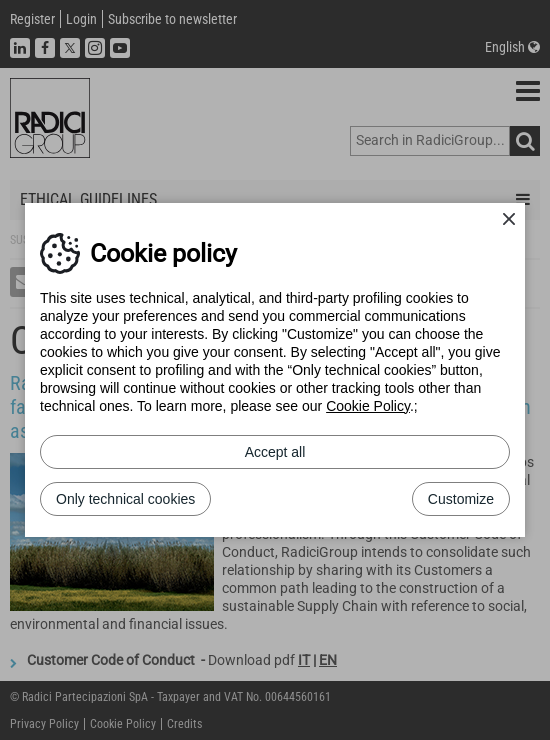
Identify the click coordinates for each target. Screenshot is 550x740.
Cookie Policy (368, 406)
